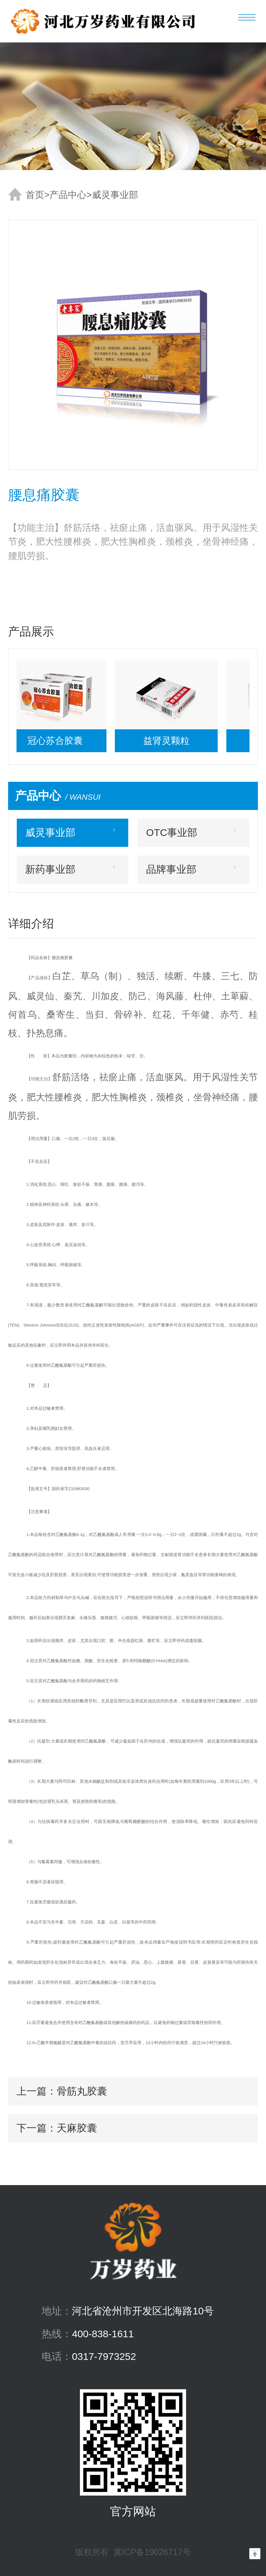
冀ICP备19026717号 (152, 2552)
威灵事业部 (115, 195)
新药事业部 (50, 869)
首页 (35, 195)
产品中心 (67, 195)
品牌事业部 (171, 869)
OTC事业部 (171, 832)
